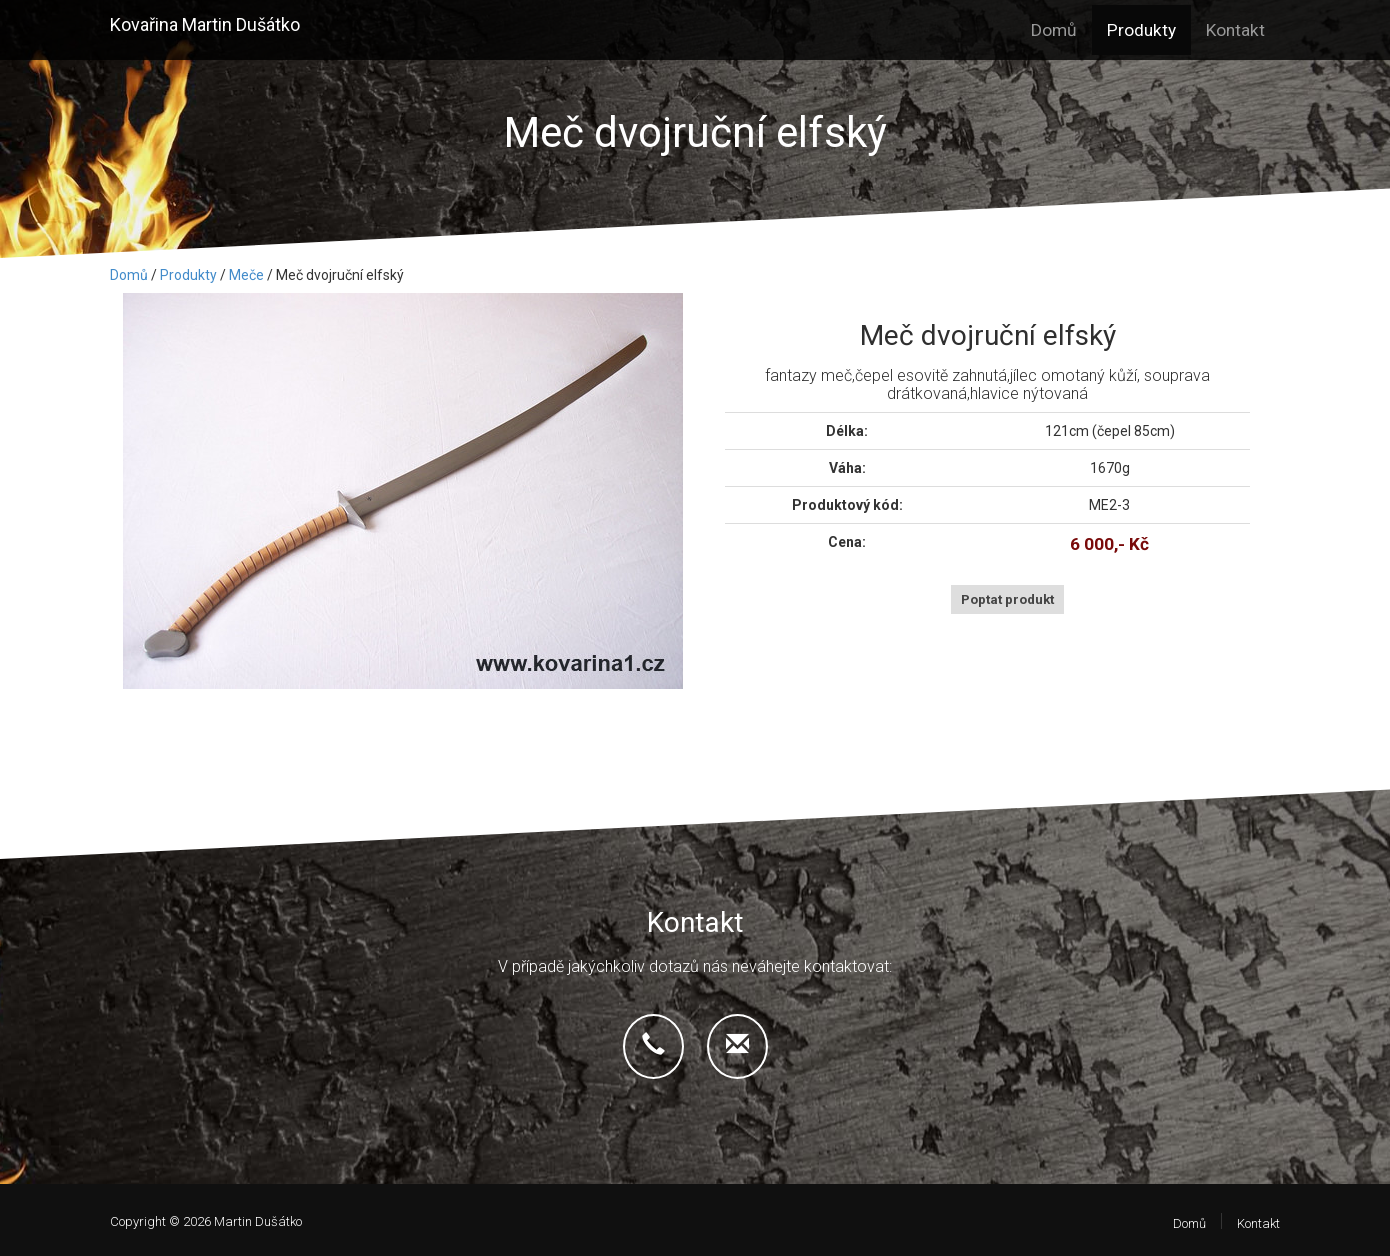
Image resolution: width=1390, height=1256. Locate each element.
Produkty (1141, 30)
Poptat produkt (1007, 599)
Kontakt (1235, 30)
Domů (1054, 30)
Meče (246, 275)
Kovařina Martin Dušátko (205, 24)
